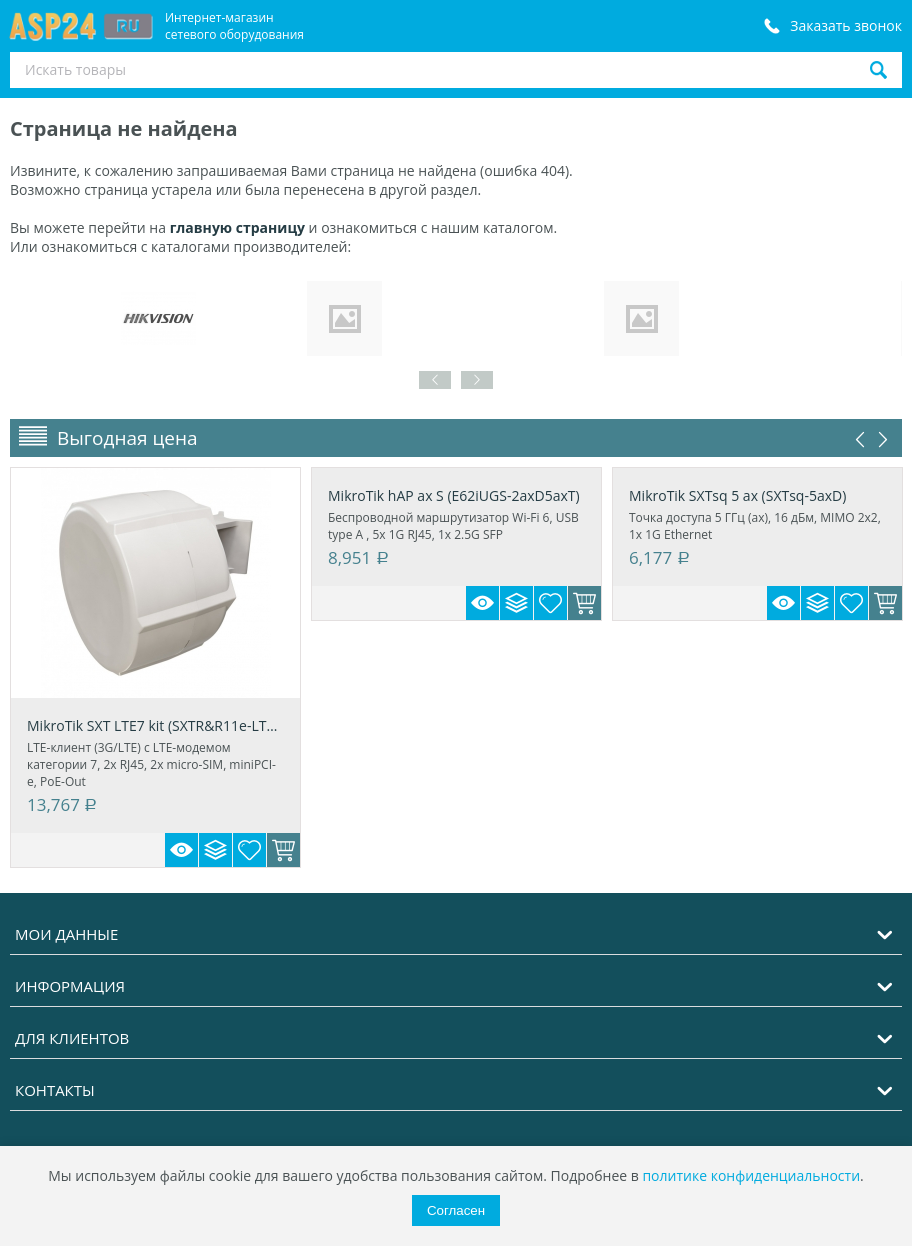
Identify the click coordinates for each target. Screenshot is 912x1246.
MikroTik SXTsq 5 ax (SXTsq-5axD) (737, 495)
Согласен (456, 1210)
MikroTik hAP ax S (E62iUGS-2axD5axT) (454, 495)
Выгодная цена (127, 438)
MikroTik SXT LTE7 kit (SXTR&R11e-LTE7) (155, 725)
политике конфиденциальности (751, 1175)
